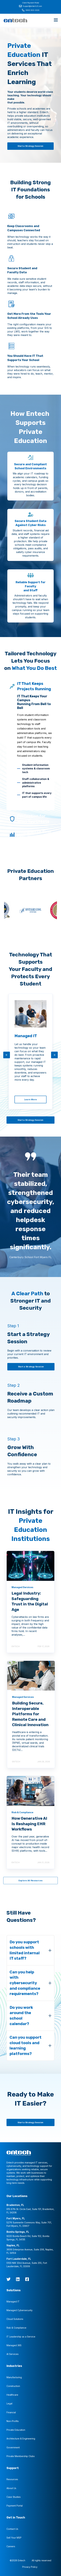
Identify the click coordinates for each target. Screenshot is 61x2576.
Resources (12, 2478)
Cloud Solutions (15, 2318)
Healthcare (12, 2394)
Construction (13, 2385)
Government (13, 2447)
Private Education (16, 2429)
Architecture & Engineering (21, 2438)
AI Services (13, 2353)
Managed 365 (14, 2344)
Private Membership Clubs (21, 2455)
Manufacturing (14, 2376)
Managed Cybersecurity (20, 2309)
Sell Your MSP (14, 2537)
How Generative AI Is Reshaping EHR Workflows (29, 1823)
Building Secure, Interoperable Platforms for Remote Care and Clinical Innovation (30, 1713)
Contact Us (12, 2528)
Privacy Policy (29, 2566)
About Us (11, 2487)
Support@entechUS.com (30, 6)
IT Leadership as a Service (21, 2336)
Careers (11, 2545)
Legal (9, 2403)
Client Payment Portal (30, 3)
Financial (11, 2412)
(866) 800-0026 (30, 10)
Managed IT (13, 2301)
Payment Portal (15, 2505)
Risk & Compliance (16, 2327)
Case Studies (14, 2496)
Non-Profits (13, 2420)
